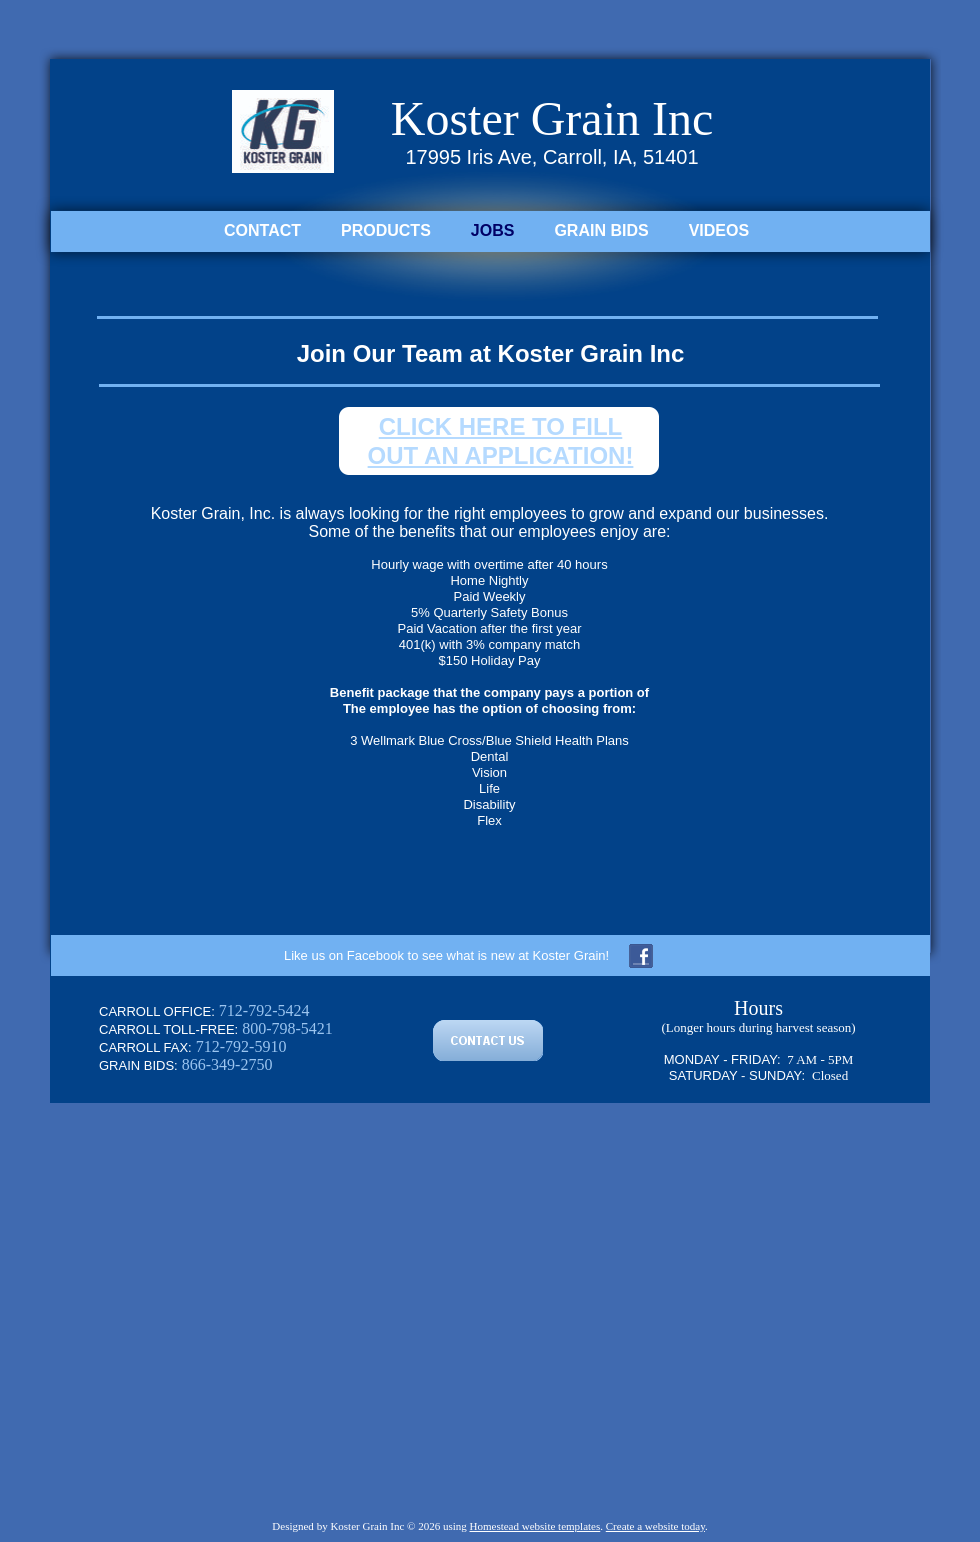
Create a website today (655, 1526)
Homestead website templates (535, 1526)
